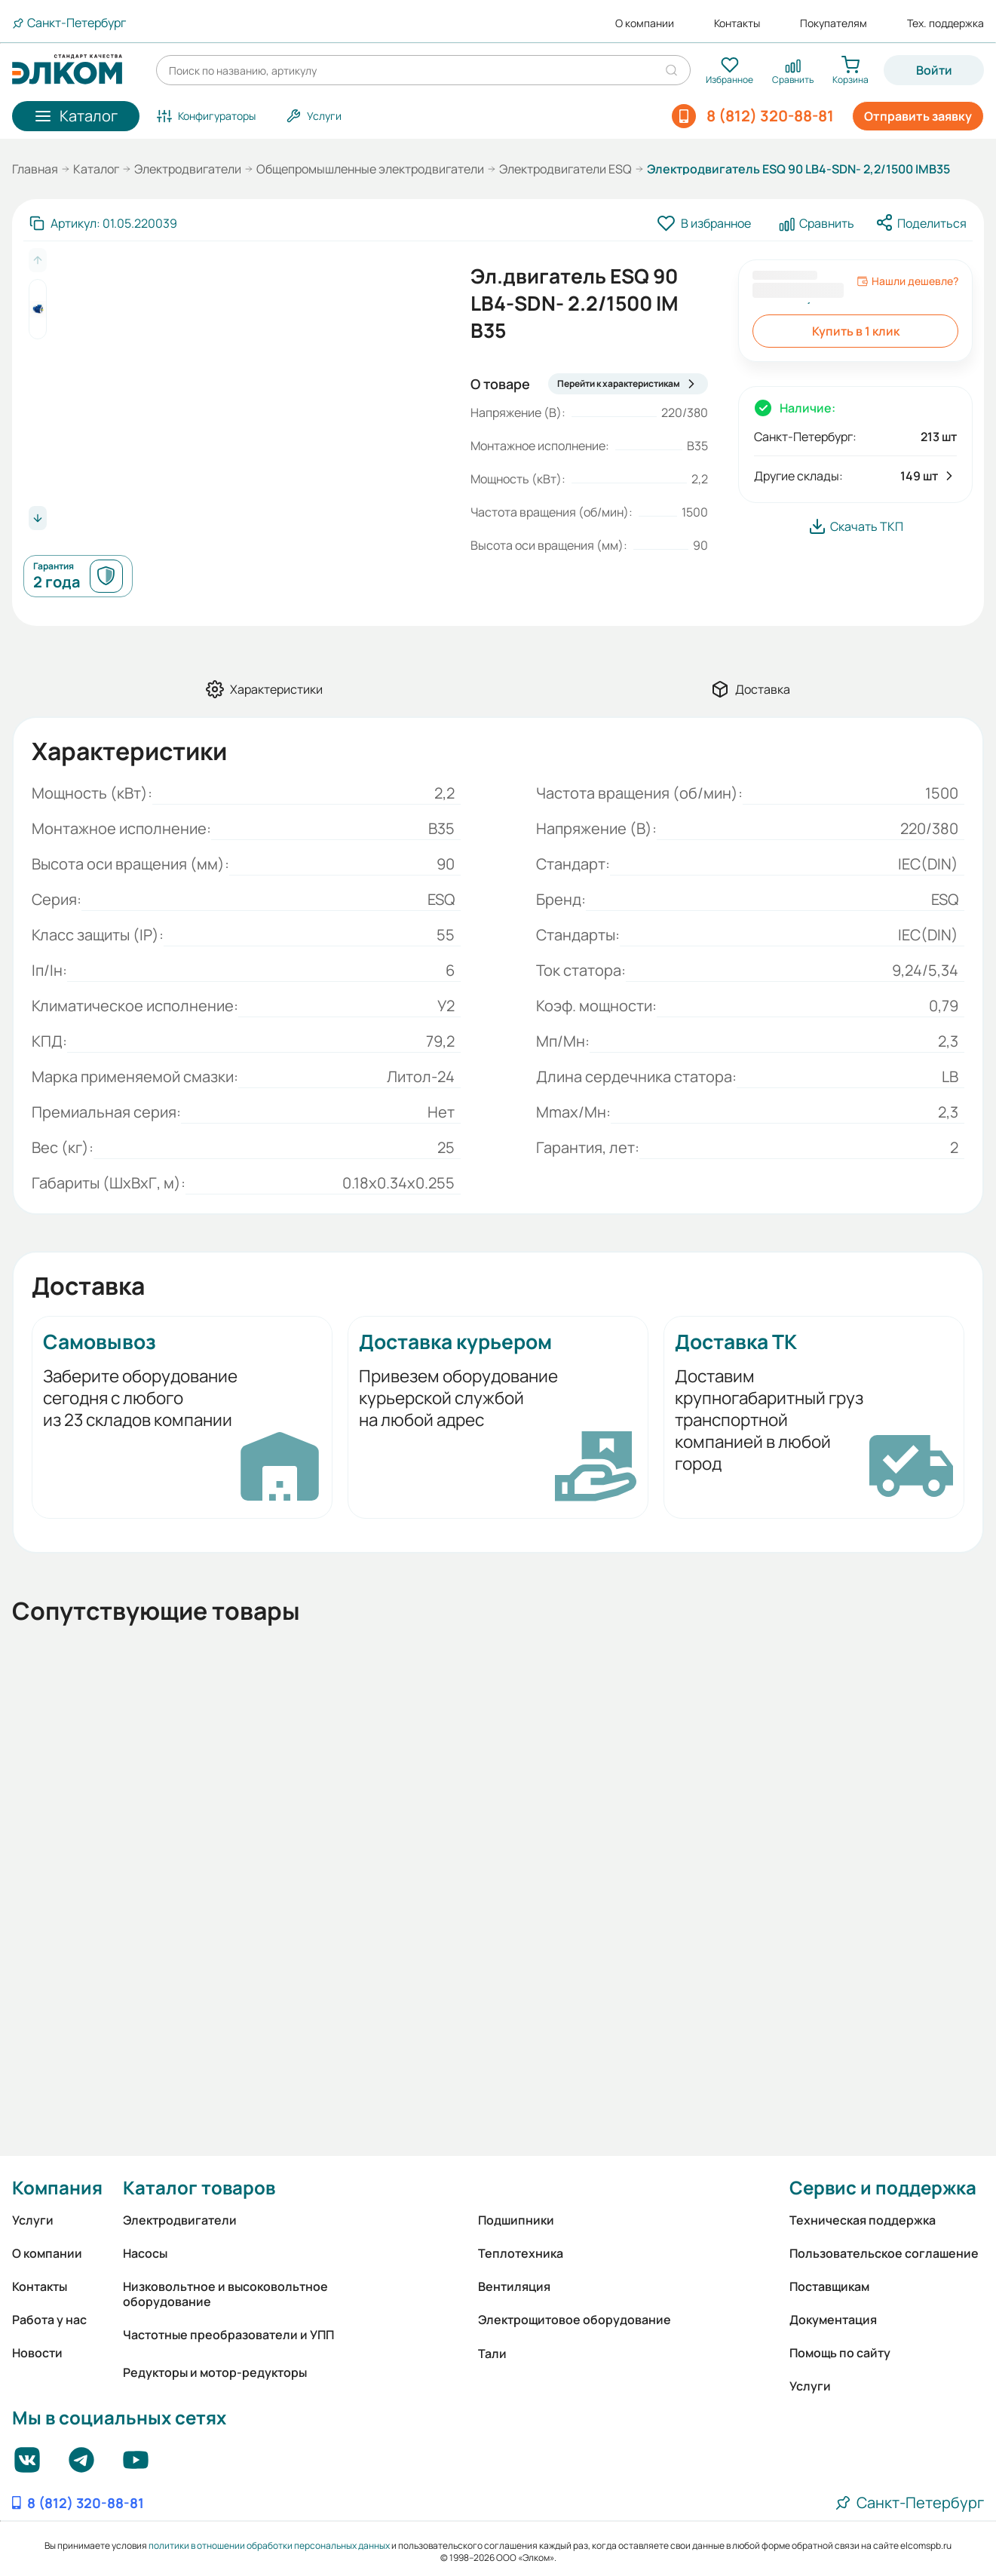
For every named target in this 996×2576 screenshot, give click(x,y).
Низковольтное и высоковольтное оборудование (225, 2294)
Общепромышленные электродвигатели (370, 169)
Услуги (33, 2220)
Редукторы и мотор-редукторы (215, 2372)
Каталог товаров (199, 2187)
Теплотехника (520, 2253)
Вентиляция (514, 2286)
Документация (833, 2319)
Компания (57, 2187)
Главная (35, 169)
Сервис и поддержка (882, 2187)
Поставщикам (829, 2286)
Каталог (96, 169)
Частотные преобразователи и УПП (228, 2334)
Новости (37, 2352)
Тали (492, 2353)
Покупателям (833, 23)
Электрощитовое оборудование (574, 2319)
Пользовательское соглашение (884, 2253)
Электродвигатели (187, 169)
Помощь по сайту (839, 2352)
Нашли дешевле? (907, 281)
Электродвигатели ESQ (565, 169)
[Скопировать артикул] (103, 223)
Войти (934, 70)
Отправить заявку (918, 116)
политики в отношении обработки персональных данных (269, 2545)
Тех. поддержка (945, 23)
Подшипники (516, 2220)
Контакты (737, 23)
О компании (644, 23)
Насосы (145, 2253)
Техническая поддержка (862, 2220)
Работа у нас (49, 2319)
